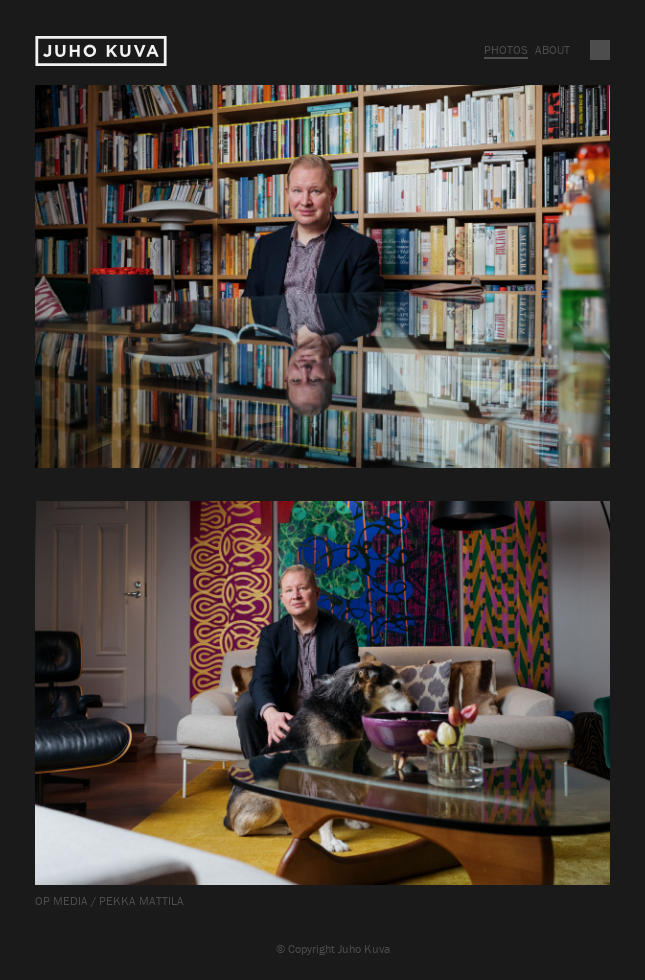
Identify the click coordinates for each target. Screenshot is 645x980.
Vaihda (600, 50)
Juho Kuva (101, 51)
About (552, 49)
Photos (506, 49)
